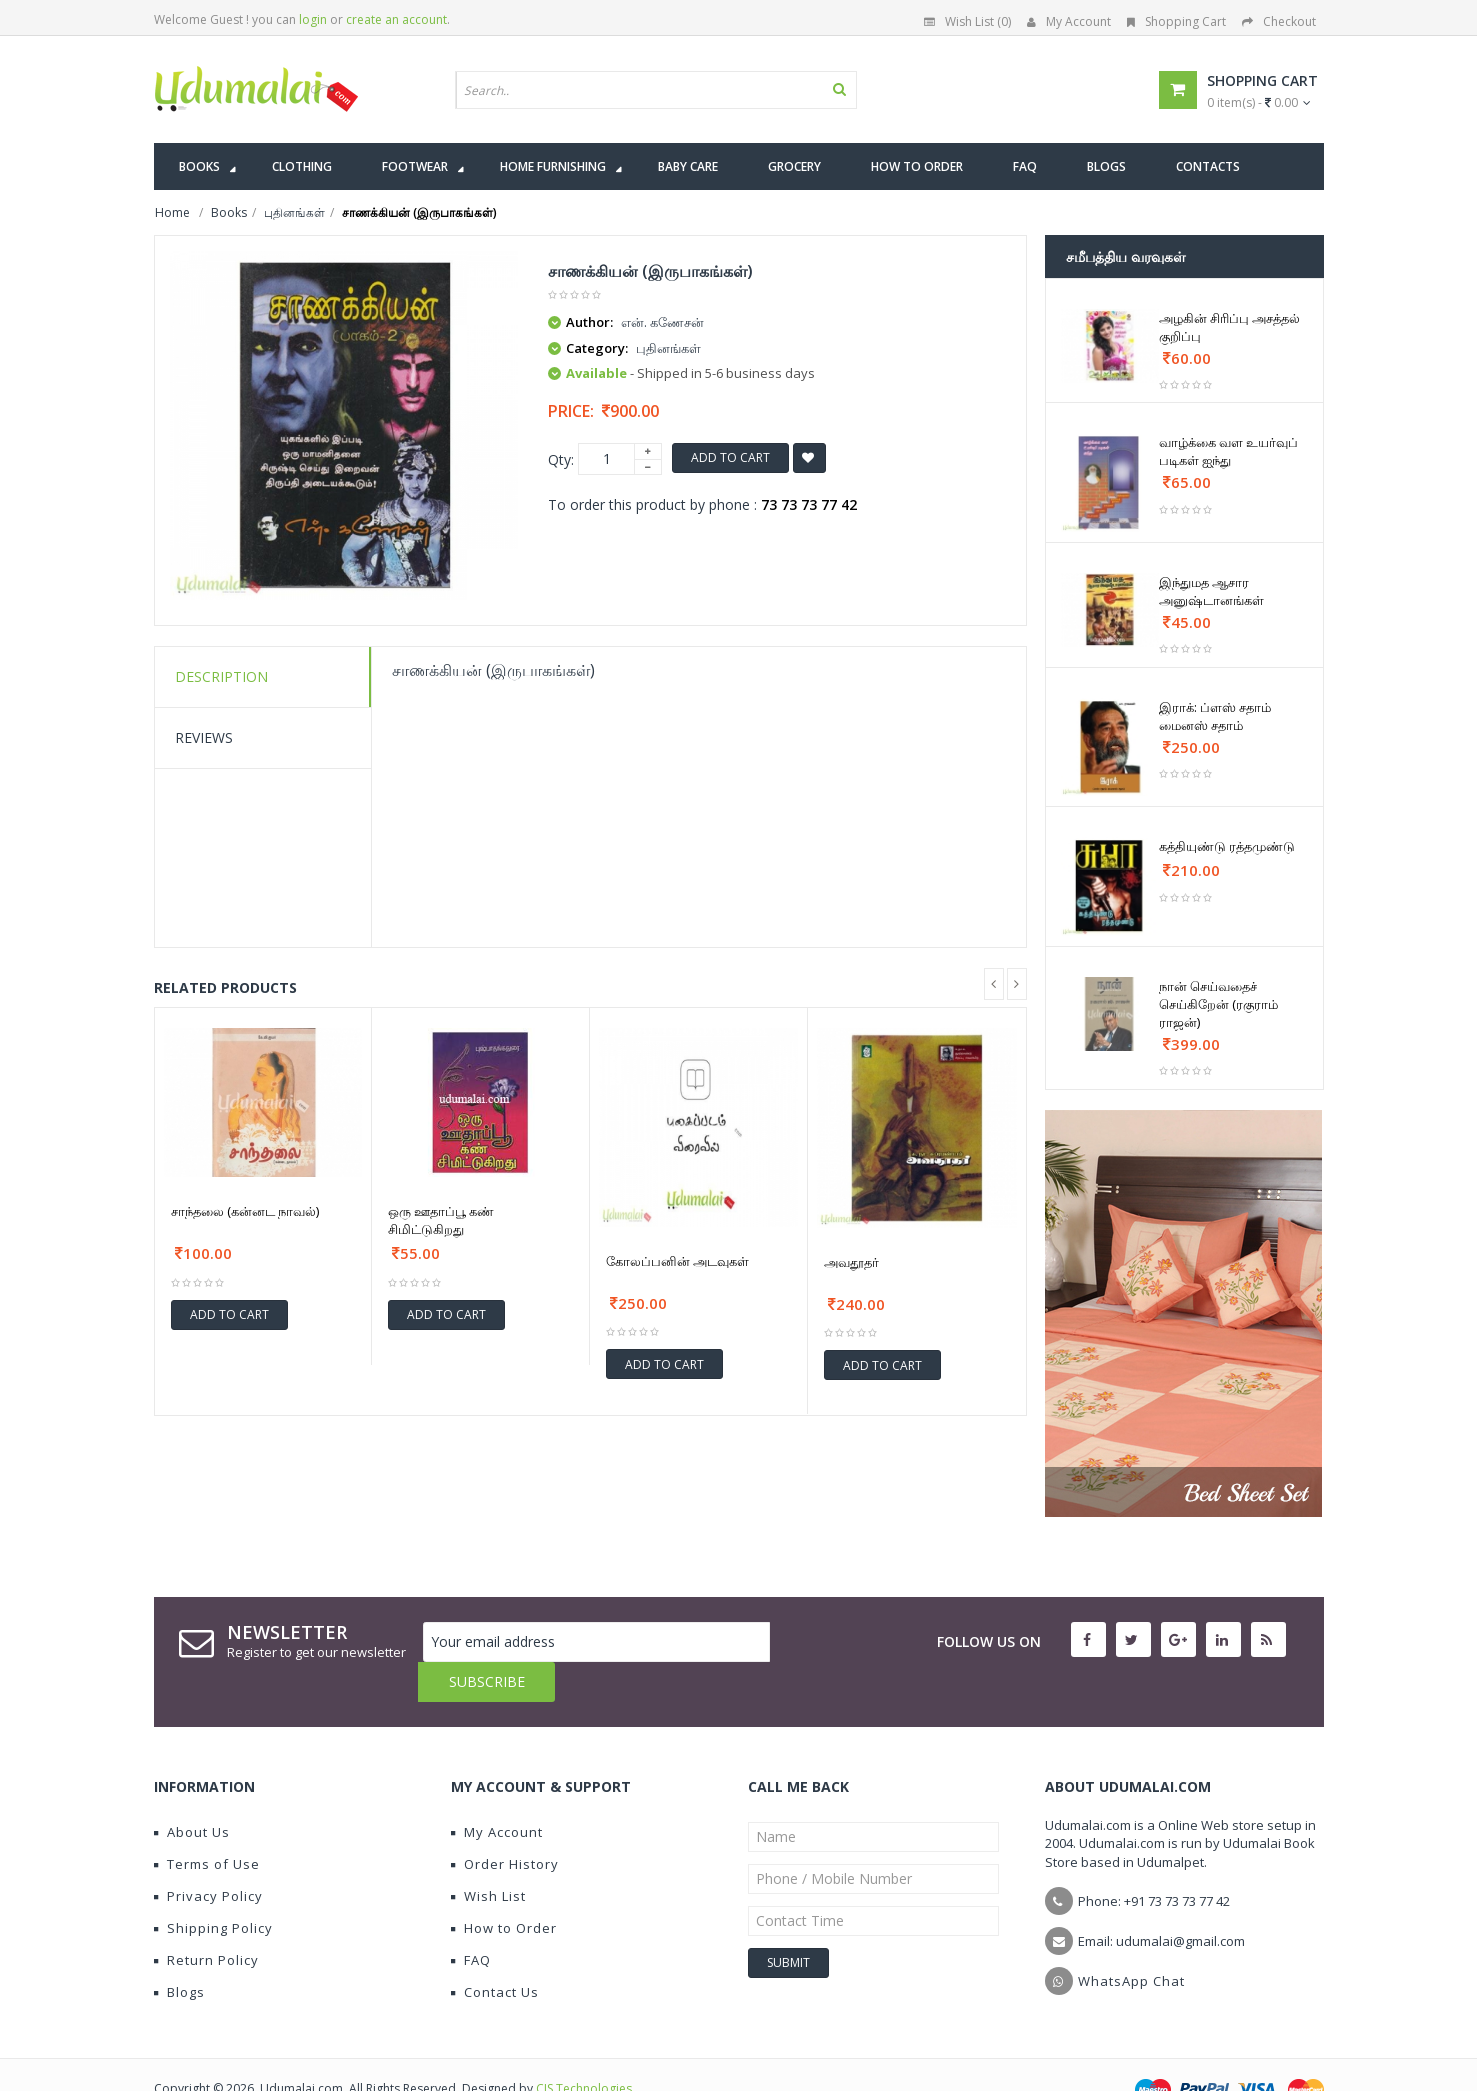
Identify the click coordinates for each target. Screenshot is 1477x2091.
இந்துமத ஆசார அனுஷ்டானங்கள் (1211, 591)
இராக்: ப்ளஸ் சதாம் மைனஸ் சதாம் (1215, 716)
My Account (1069, 21)
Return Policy (206, 1920)
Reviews (204, 737)
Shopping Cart (1176, 21)
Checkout (1279, 21)
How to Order (504, 1888)
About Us (192, 1792)
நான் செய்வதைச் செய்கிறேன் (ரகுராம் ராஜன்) (1218, 1004)
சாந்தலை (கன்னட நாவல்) (245, 1211)
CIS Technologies (584, 2048)
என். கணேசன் (662, 322)
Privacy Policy (208, 1856)
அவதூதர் (851, 1262)
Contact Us (495, 1952)
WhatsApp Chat (1131, 1941)
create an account (396, 19)
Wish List (488, 1856)
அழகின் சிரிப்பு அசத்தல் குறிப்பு (1229, 327)
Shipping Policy (213, 1888)
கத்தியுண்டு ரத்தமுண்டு (1227, 846)
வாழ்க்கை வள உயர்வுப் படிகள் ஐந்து (1228, 451)
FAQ (471, 1920)
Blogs (179, 1952)
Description (221, 676)
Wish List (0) (967, 21)
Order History (505, 1824)
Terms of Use (207, 1824)
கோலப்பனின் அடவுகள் (677, 1261)
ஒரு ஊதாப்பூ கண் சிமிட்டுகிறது (441, 1220)
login (313, 19)
